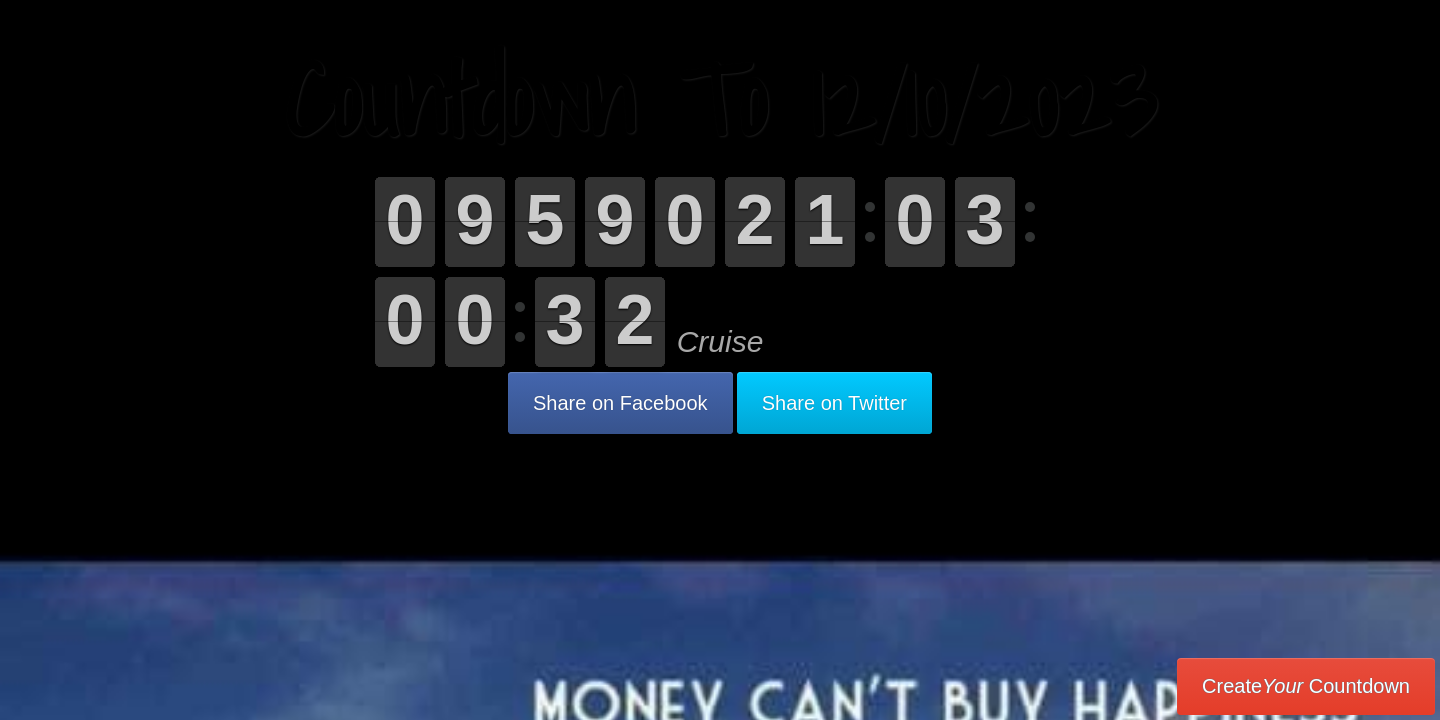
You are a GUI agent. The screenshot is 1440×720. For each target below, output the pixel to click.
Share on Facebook (620, 403)
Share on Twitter (834, 403)
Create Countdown (1306, 686)
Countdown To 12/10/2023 (720, 99)
